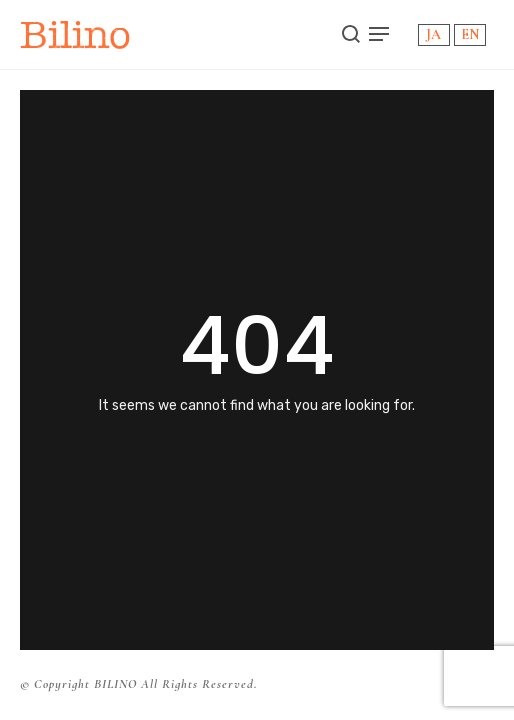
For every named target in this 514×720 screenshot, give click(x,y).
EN (470, 34)
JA (433, 34)
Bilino (75, 34)
